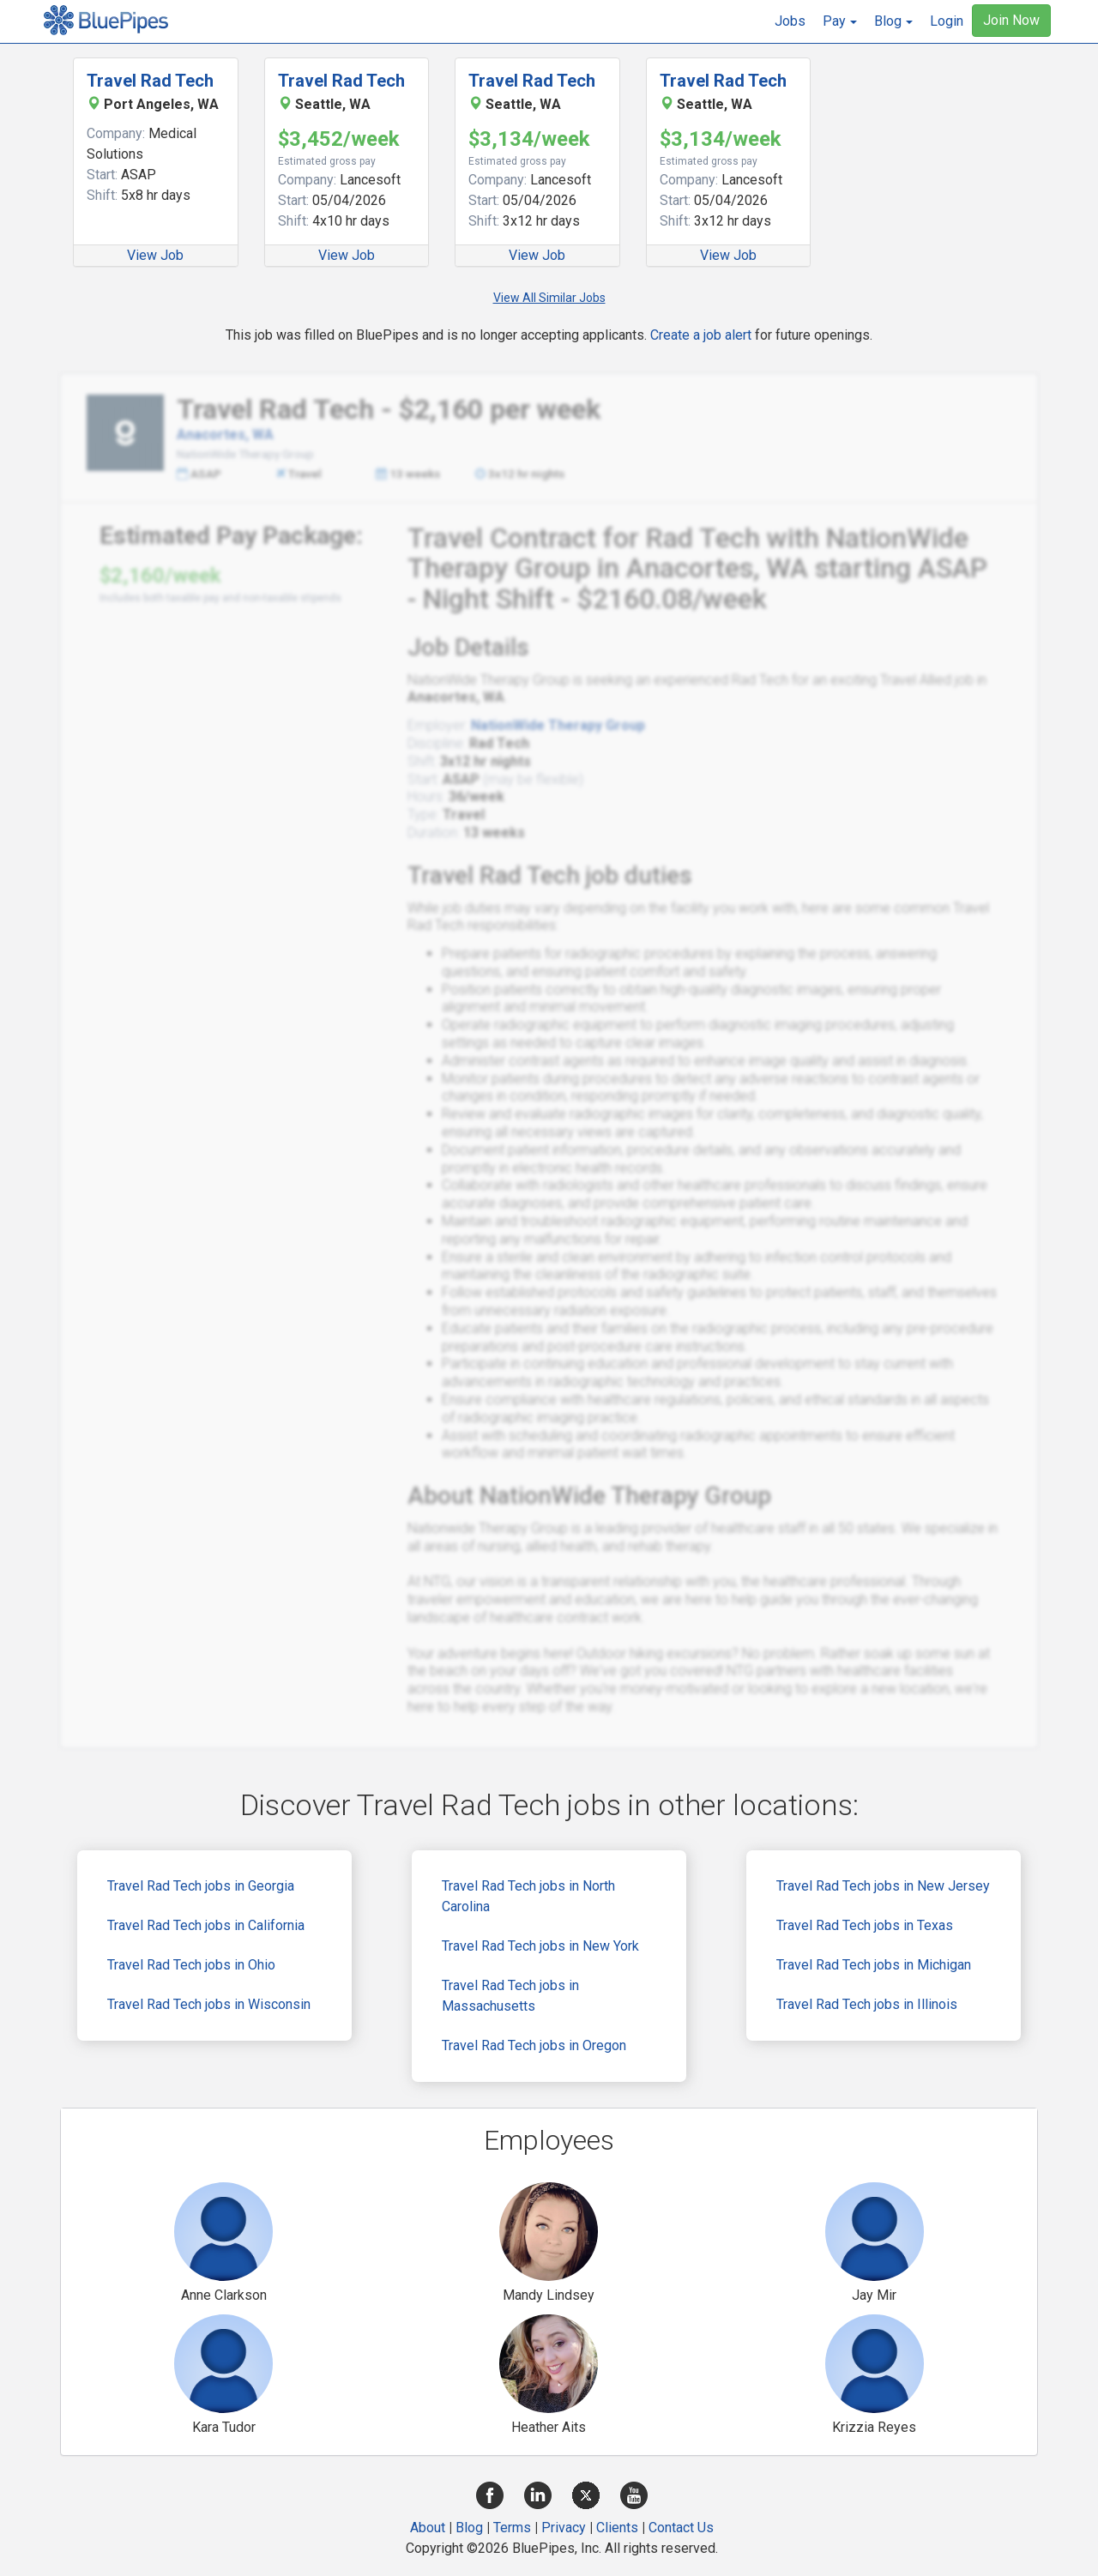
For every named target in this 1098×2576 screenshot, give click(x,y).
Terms (512, 2527)
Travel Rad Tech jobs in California (206, 1925)
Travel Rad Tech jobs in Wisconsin (209, 2004)
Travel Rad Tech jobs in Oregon (534, 2045)
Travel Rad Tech (150, 80)
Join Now (1011, 20)
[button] (840, 21)
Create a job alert (700, 335)
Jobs (790, 21)
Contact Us (681, 2527)
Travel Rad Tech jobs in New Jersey (883, 1886)
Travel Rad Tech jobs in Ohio (191, 1965)
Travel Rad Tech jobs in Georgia (200, 1886)
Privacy (563, 2527)
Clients (617, 2527)
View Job (155, 255)
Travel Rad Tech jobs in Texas (864, 1925)
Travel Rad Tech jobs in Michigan (873, 1965)
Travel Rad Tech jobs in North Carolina (528, 1896)
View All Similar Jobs (549, 298)
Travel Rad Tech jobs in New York (540, 1946)
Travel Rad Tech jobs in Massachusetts (510, 1995)
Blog (469, 2527)
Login (946, 21)
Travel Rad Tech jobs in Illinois (866, 2004)
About (427, 2527)
